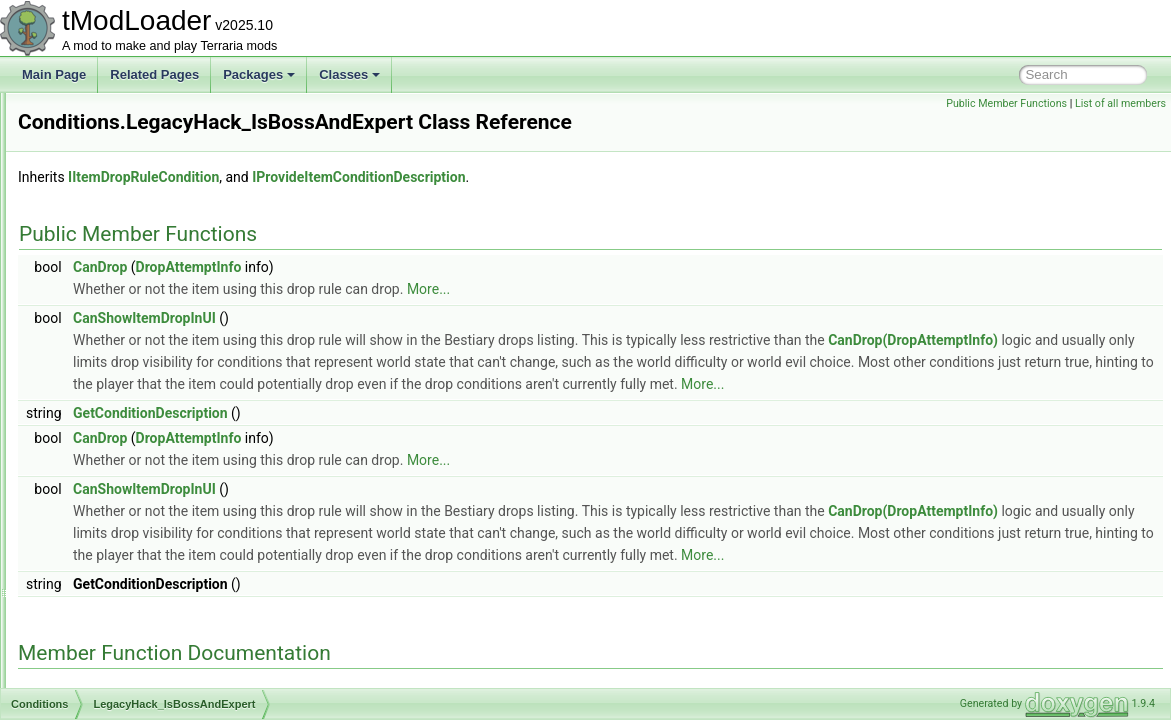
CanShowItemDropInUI (394, 346)
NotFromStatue (122, 664)
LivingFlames (117, 444)
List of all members (1120, 103)
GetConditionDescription (400, 463)
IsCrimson (109, 136)
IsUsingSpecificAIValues (146, 334)
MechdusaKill (117, 488)
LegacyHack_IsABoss (140, 378)
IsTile (96, 312)
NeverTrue (110, 576)
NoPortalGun (116, 598)
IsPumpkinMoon (125, 268)
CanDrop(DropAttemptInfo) (408, 390)
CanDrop (350, 295)
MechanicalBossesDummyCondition (178, 466)
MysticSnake (116, 532)
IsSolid (100, 290)
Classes (349, 74)
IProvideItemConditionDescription (608, 205)
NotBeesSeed (119, 620)
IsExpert (104, 180)
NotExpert (108, 642)
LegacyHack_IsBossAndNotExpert (173, 422)
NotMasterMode (124, 686)
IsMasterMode (120, 224)
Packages (259, 74)
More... (678, 317)
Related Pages (154, 74)
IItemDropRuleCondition (393, 205)
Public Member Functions (1006, 103)
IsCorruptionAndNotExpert (152, 114)
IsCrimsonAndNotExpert (146, 158)
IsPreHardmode (124, 246)
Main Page (54, 74)
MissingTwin (114, 510)
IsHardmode (114, 202)
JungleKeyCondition (135, 356)
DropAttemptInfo (439, 295)
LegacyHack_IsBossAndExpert (164, 400)
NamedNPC (114, 554)
